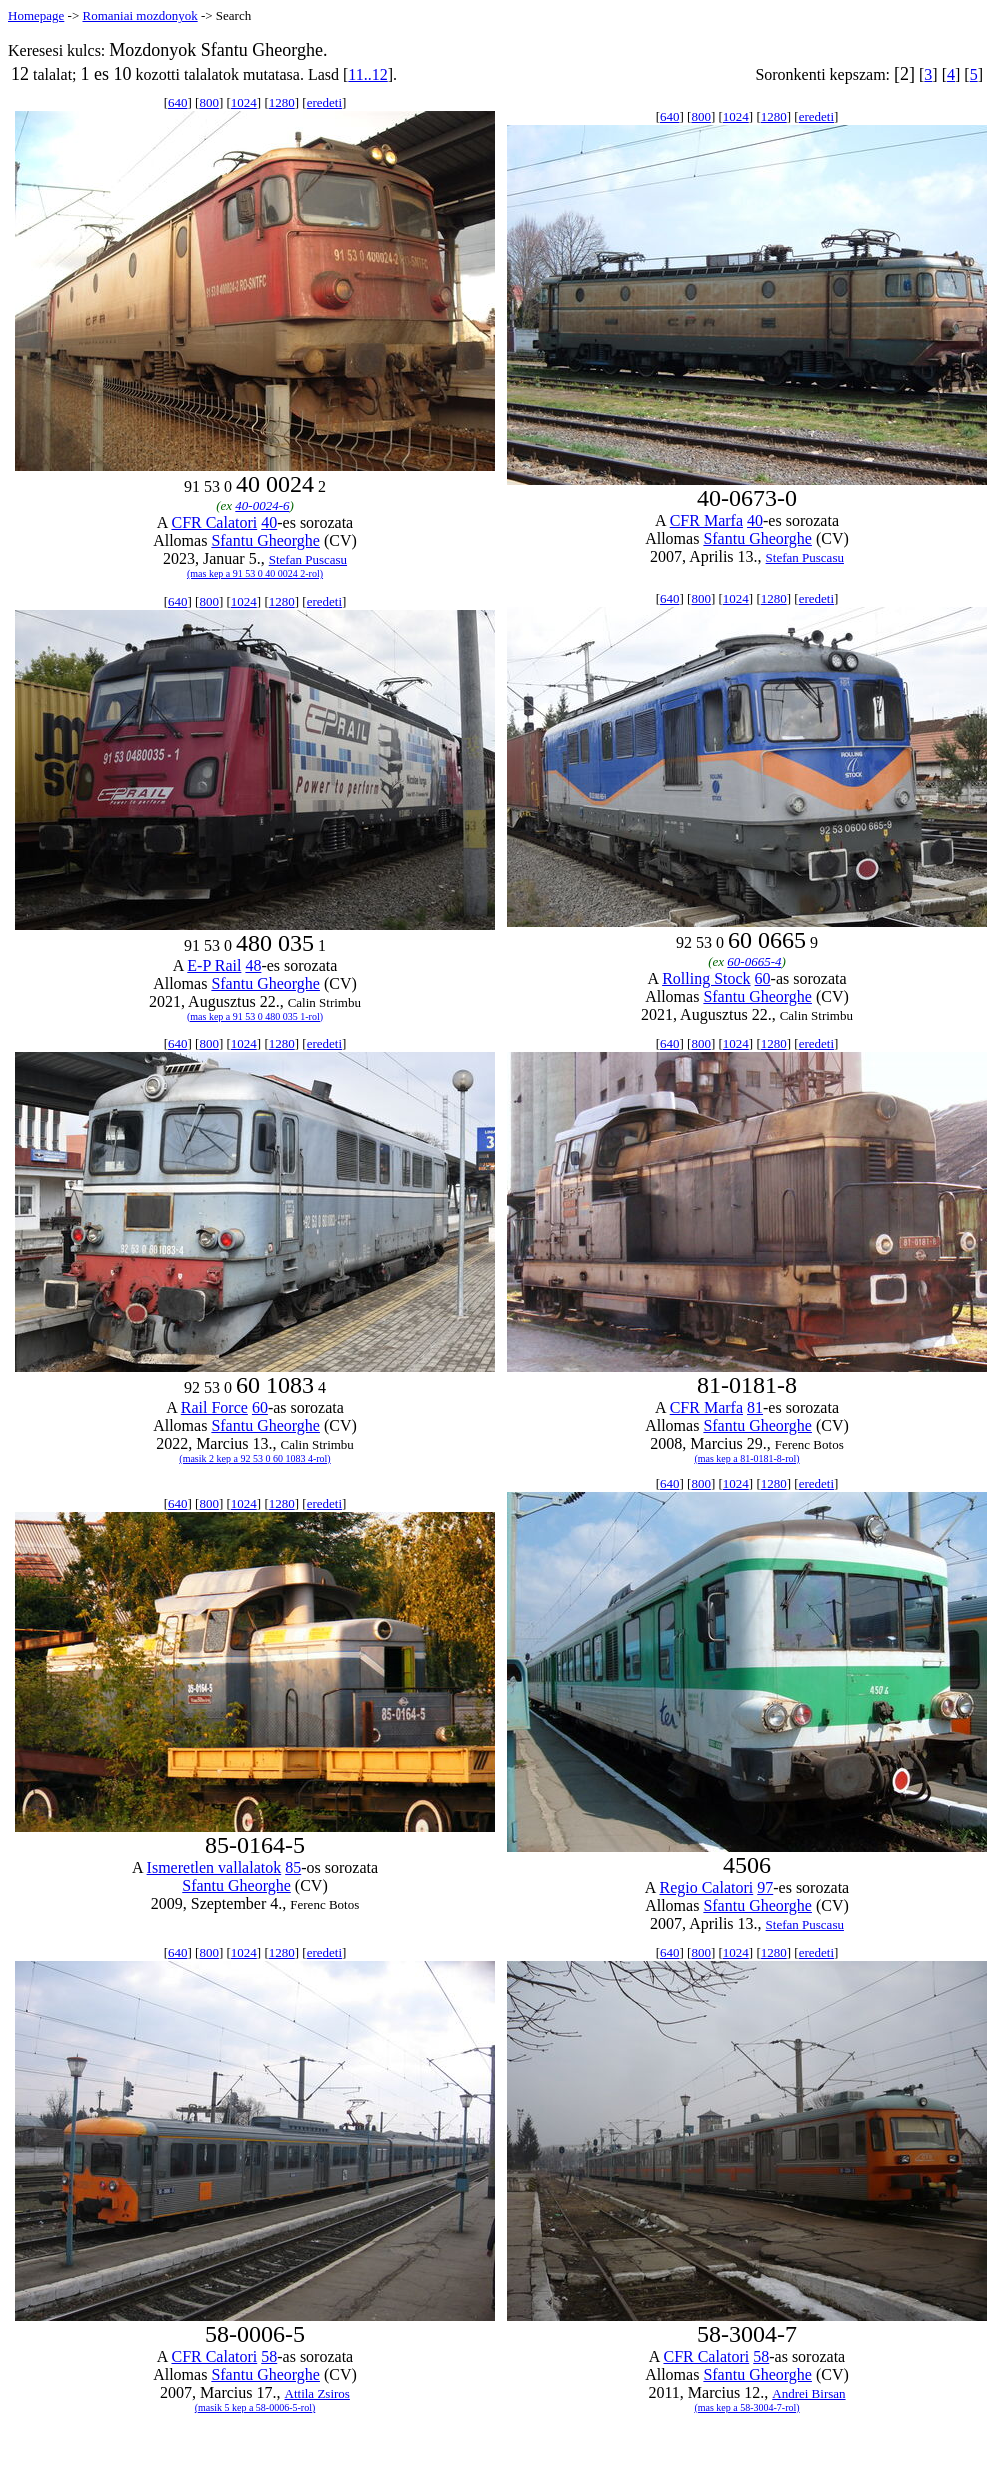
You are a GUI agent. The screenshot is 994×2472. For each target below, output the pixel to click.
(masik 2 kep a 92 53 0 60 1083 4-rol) (254, 1458)
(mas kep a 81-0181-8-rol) (746, 1458)
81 (755, 1407)
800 (209, 102)
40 (269, 522)
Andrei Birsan (808, 2393)
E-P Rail (214, 965)
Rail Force (214, 1407)
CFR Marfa (706, 520)
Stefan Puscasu (308, 559)
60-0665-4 (754, 961)
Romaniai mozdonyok (139, 15)
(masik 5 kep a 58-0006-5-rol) (255, 2407)
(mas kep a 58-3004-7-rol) (746, 2407)
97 (765, 1887)
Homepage (36, 15)
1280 (282, 102)
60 (763, 978)
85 (293, 1867)
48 (253, 965)
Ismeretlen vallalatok (214, 1867)
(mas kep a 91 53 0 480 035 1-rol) (255, 1016)
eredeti (324, 102)
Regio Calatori (706, 1887)
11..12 (367, 74)
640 (178, 102)
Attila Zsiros (317, 2393)
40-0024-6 (262, 505)
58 (269, 2356)
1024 (244, 102)
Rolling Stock (706, 978)
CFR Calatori (214, 522)
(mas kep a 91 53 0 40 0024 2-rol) (255, 573)
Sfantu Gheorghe (265, 540)
